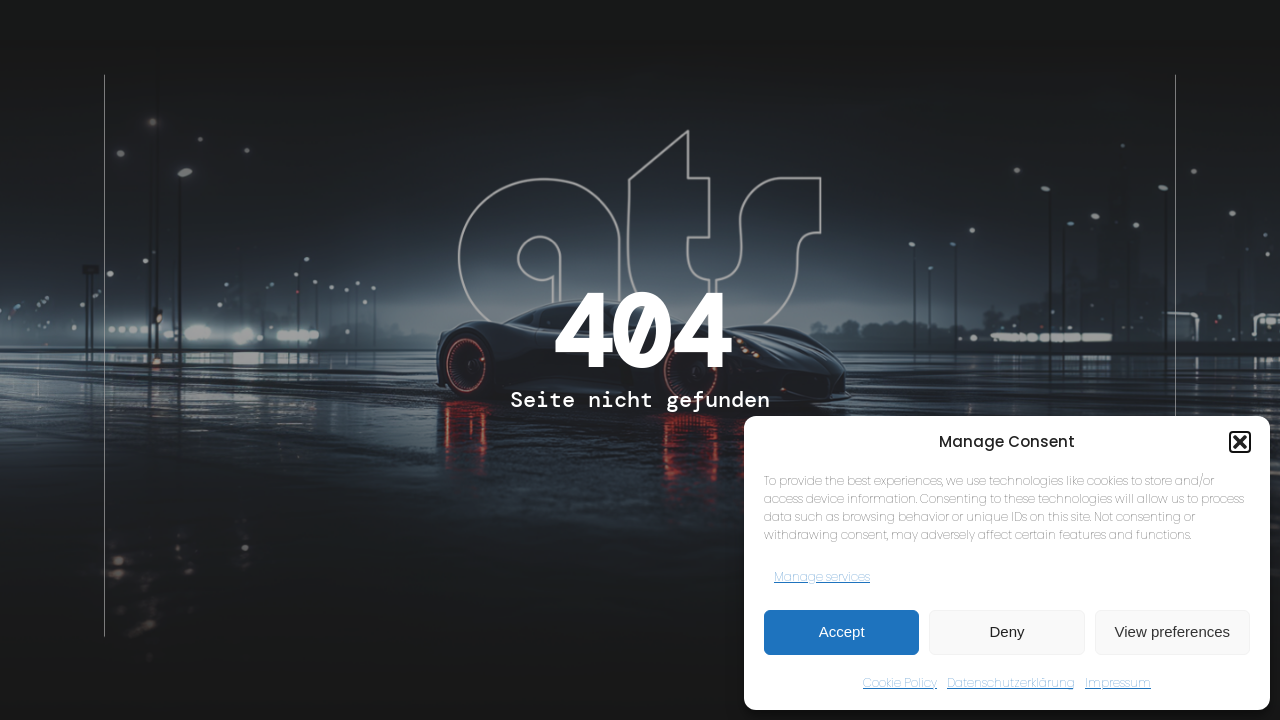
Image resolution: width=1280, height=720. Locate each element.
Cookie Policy (900, 682)
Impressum (1118, 682)
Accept (842, 631)
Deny (1006, 631)
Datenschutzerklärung (1011, 682)
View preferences (1173, 631)
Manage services (822, 576)
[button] (1240, 442)
